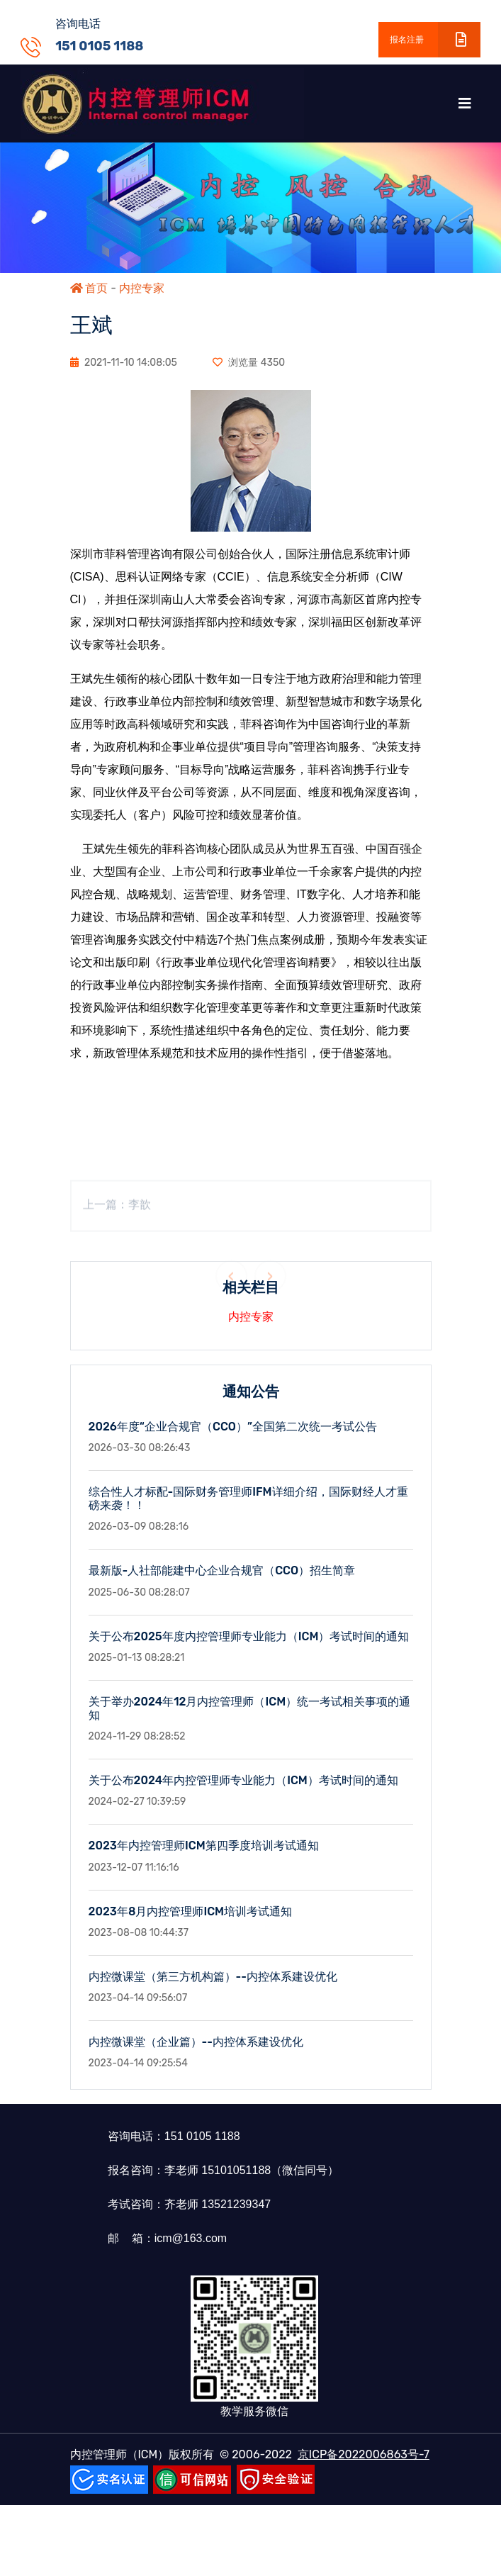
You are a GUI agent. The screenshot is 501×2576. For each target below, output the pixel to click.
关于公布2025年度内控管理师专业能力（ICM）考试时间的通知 (249, 1650)
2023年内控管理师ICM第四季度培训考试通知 (204, 1859)
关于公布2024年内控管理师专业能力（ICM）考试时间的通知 (243, 1794)
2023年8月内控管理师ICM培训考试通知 (191, 1925)
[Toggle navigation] (464, 103)
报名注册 (435, 39)
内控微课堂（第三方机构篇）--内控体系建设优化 (213, 1991)
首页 (89, 288)
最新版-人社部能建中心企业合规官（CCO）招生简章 (222, 1584)
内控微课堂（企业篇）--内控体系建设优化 (196, 2056)
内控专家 (141, 288)
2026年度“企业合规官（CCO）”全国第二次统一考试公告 (233, 1440)
